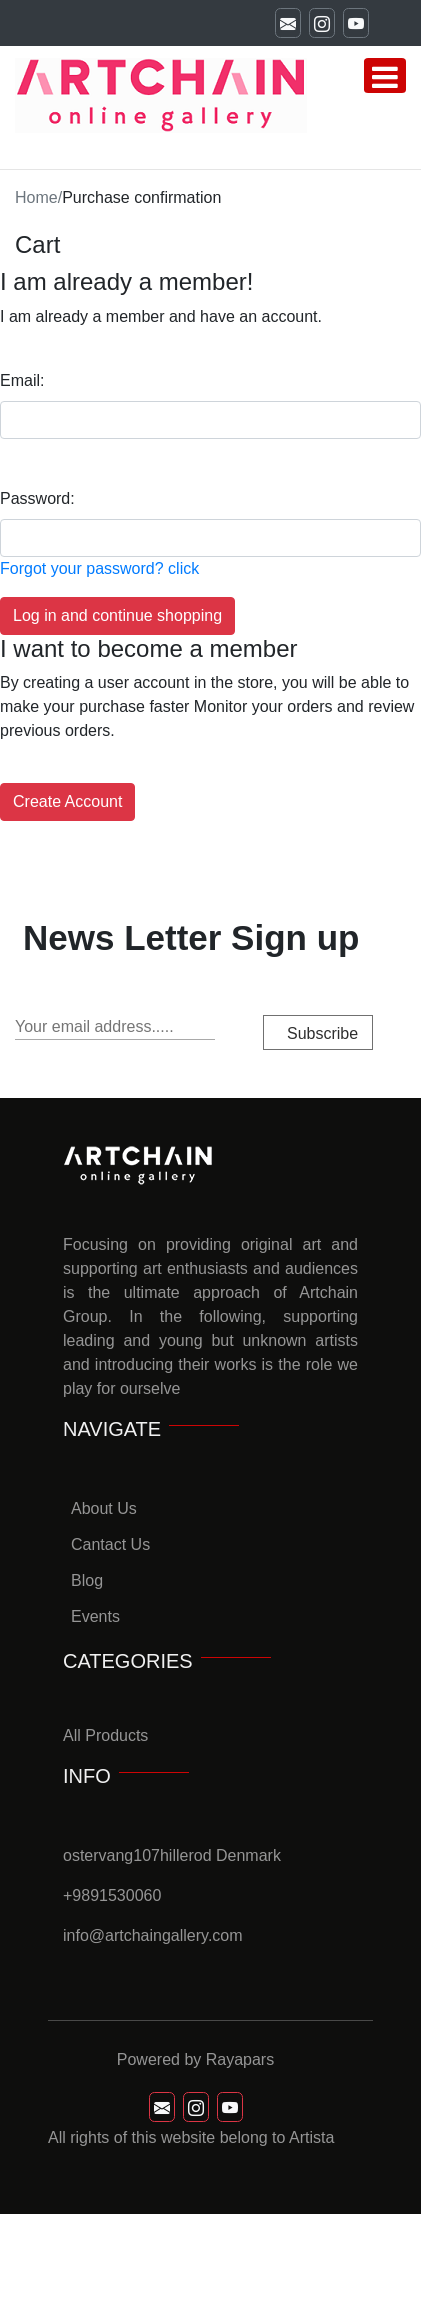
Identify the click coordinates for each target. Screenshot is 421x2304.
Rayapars (240, 2059)
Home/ (38, 197)
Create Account (67, 801)
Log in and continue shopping (117, 615)
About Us (104, 1508)
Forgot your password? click (99, 568)
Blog (87, 1580)
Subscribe (322, 1033)
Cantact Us (110, 1544)
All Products (105, 1735)
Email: (22, 380)
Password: (37, 498)
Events (95, 1616)
